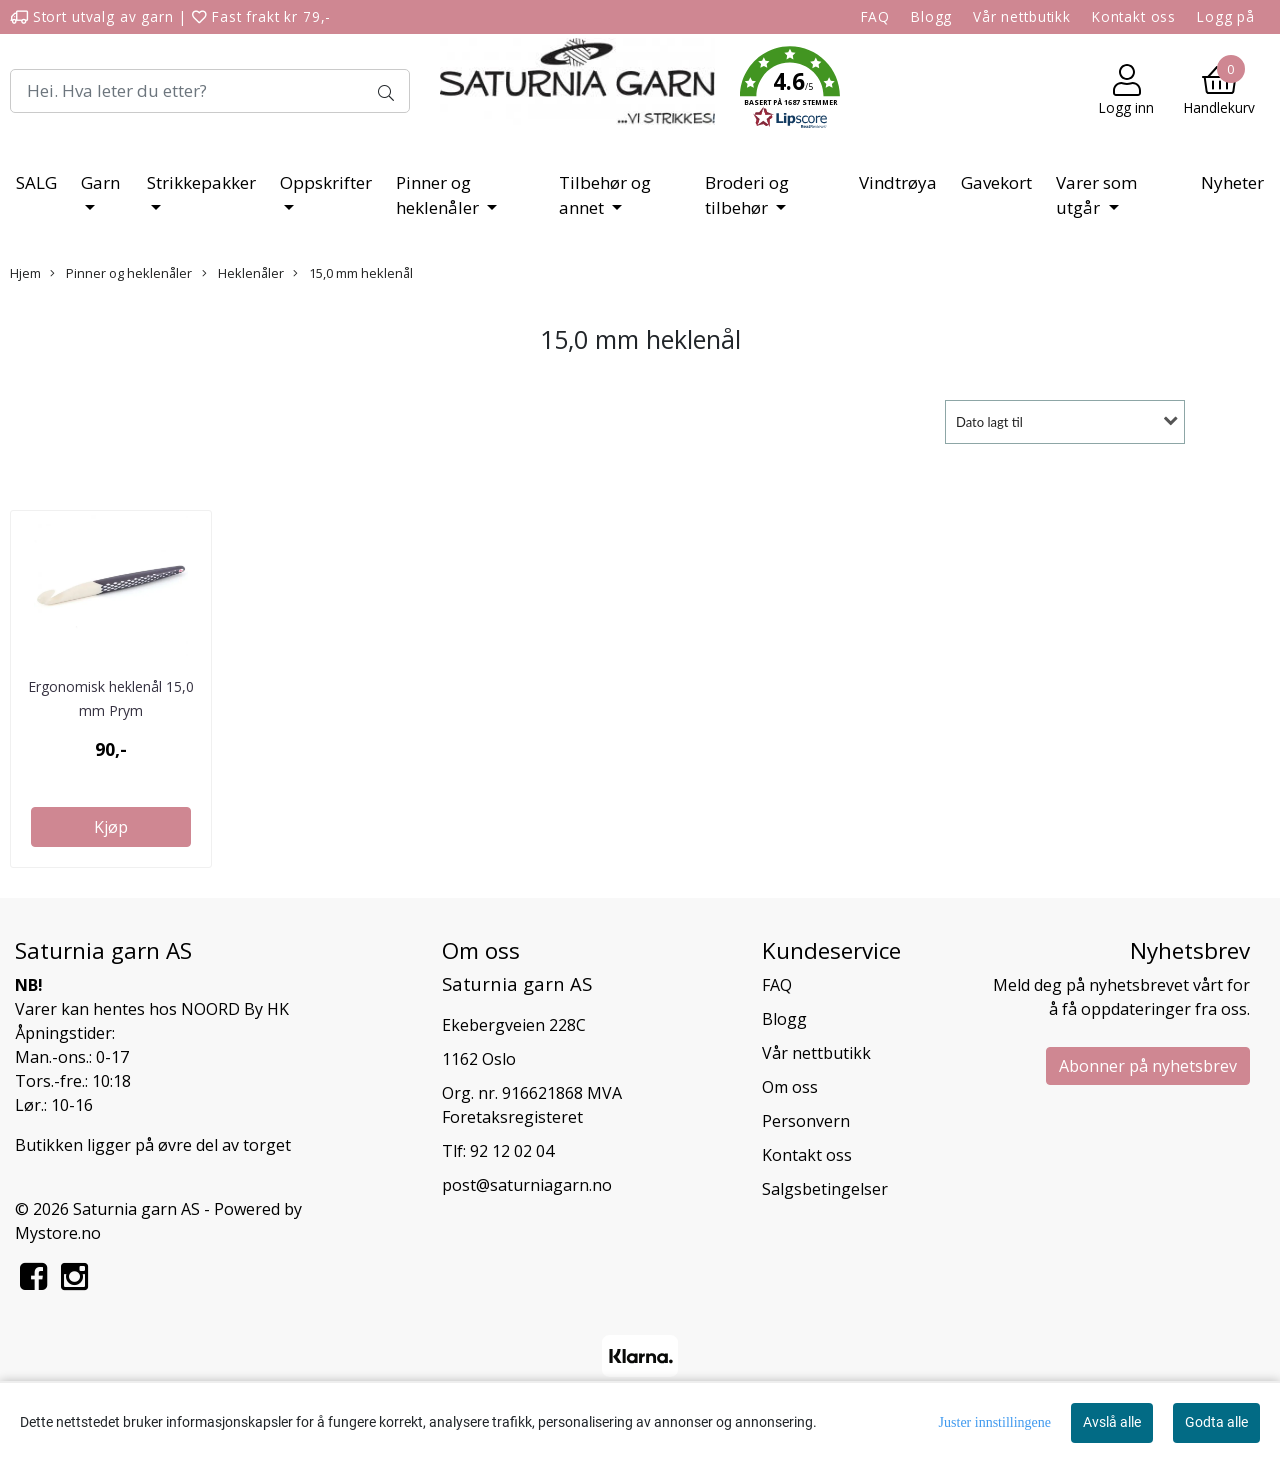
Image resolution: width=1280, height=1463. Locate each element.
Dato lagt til (989, 422)
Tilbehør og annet (605, 195)
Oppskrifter (326, 182)
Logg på (1226, 16)
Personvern (806, 1121)
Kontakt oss (1134, 16)
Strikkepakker (201, 182)
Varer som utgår (1096, 195)
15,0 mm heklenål (353, 273)
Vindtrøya (898, 182)
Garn (100, 182)
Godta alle (1216, 1422)
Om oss (790, 1087)
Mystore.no (58, 1233)
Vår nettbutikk (1022, 16)
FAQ (876, 16)
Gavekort (996, 182)
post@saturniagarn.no (527, 1185)
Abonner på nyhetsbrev (1148, 1066)
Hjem (25, 273)
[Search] (210, 91)
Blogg (931, 16)
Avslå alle (1112, 1422)
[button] (790, 91)
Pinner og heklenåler (439, 195)
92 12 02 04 (512, 1151)
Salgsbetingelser (825, 1189)
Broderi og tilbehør (747, 195)
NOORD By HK (235, 1009)
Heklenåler (243, 273)
